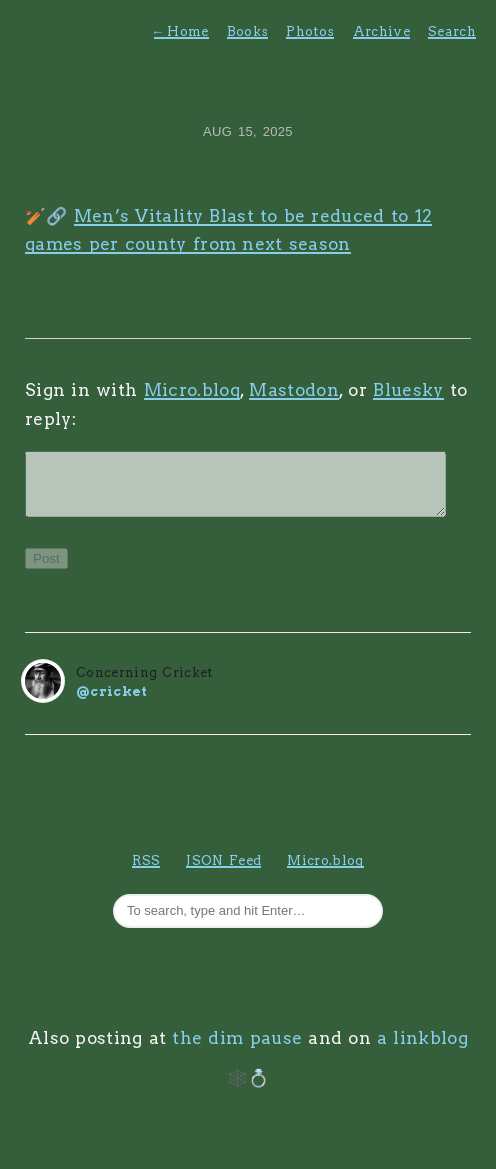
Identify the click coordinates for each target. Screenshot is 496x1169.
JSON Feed (223, 872)
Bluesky (408, 390)
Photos (310, 31)
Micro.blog (192, 390)
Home (181, 31)
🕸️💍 (248, 1090)
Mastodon (294, 390)
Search (452, 31)
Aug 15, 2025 (248, 131)
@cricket (112, 703)
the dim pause (237, 1050)
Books (248, 31)
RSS (146, 872)
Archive (381, 31)
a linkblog (422, 1050)
